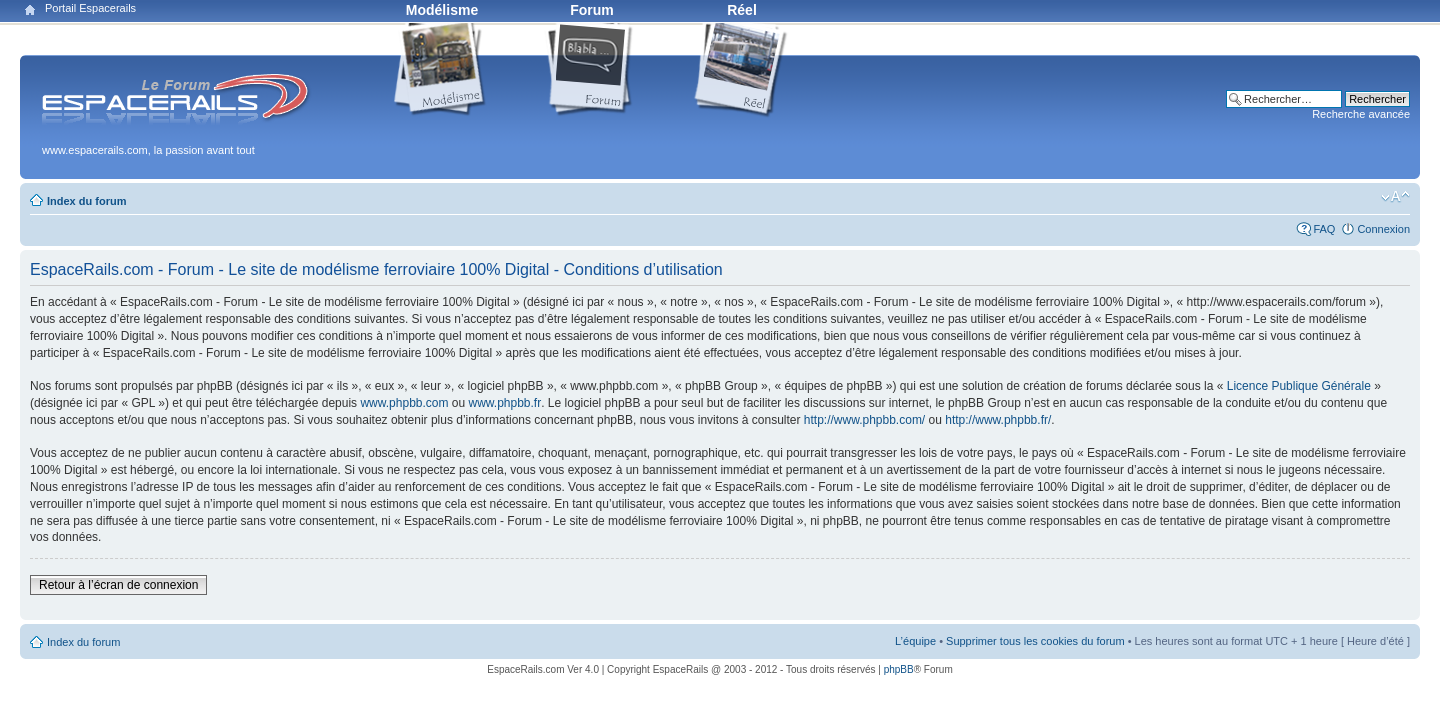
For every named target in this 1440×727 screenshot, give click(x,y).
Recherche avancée (1361, 114)
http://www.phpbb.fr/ (998, 420)
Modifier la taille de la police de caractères (1395, 197)
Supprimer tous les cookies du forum (1035, 641)
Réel (742, 10)
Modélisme (442, 10)
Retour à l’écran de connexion (118, 585)
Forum (592, 10)
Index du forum (86, 201)
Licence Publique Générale (1299, 386)
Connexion (1383, 229)
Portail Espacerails (90, 8)
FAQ (1324, 229)
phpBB (899, 669)
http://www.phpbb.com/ (864, 420)
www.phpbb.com (404, 403)
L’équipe (915, 641)
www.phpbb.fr (505, 403)
